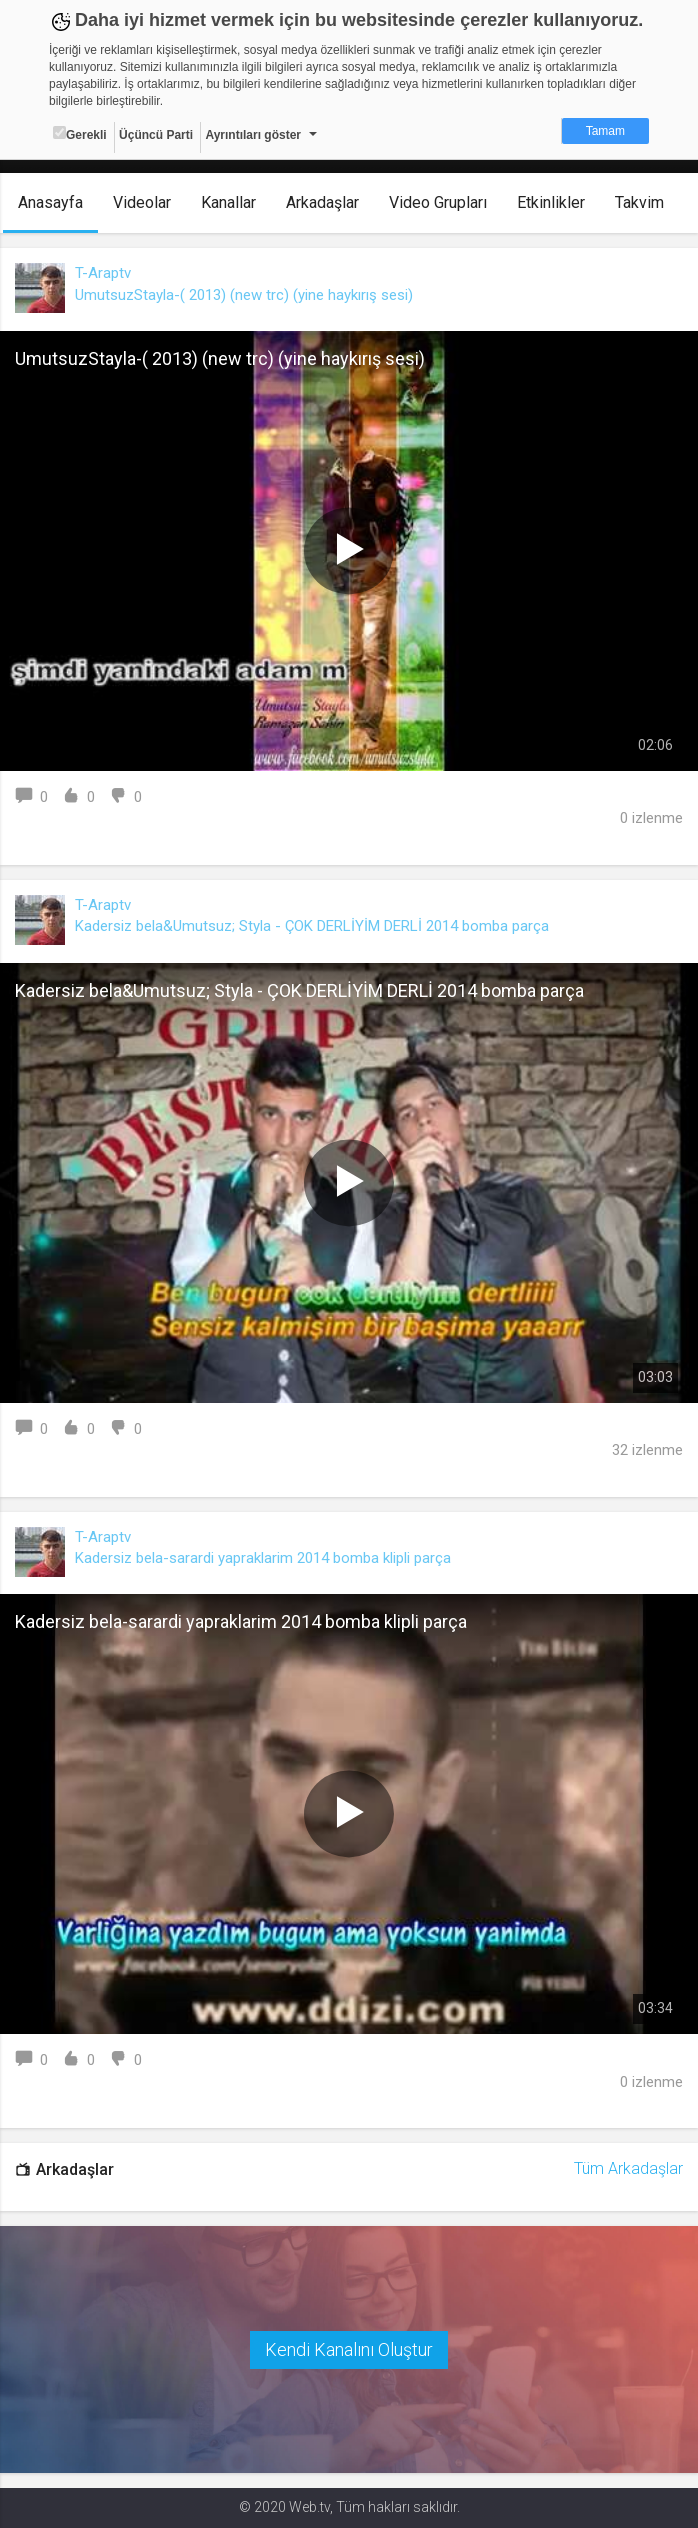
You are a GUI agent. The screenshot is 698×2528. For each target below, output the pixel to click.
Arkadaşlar (322, 202)
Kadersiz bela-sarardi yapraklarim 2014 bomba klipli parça (263, 1558)
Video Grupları (438, 202)
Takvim (639, 202)
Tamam (605, 131)
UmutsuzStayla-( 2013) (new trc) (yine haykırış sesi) (244, 295)
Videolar (142, 202)
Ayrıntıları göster (253, 135)
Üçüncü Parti (156, 135)
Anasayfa (50, 202)
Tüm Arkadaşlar (628, 2168)
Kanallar (228, 202)
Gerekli (80, 134)
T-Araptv (103, 273)
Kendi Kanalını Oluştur (349, 2349)
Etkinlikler (551, 202)
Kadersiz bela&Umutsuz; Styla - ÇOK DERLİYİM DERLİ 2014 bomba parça (312, 926)
